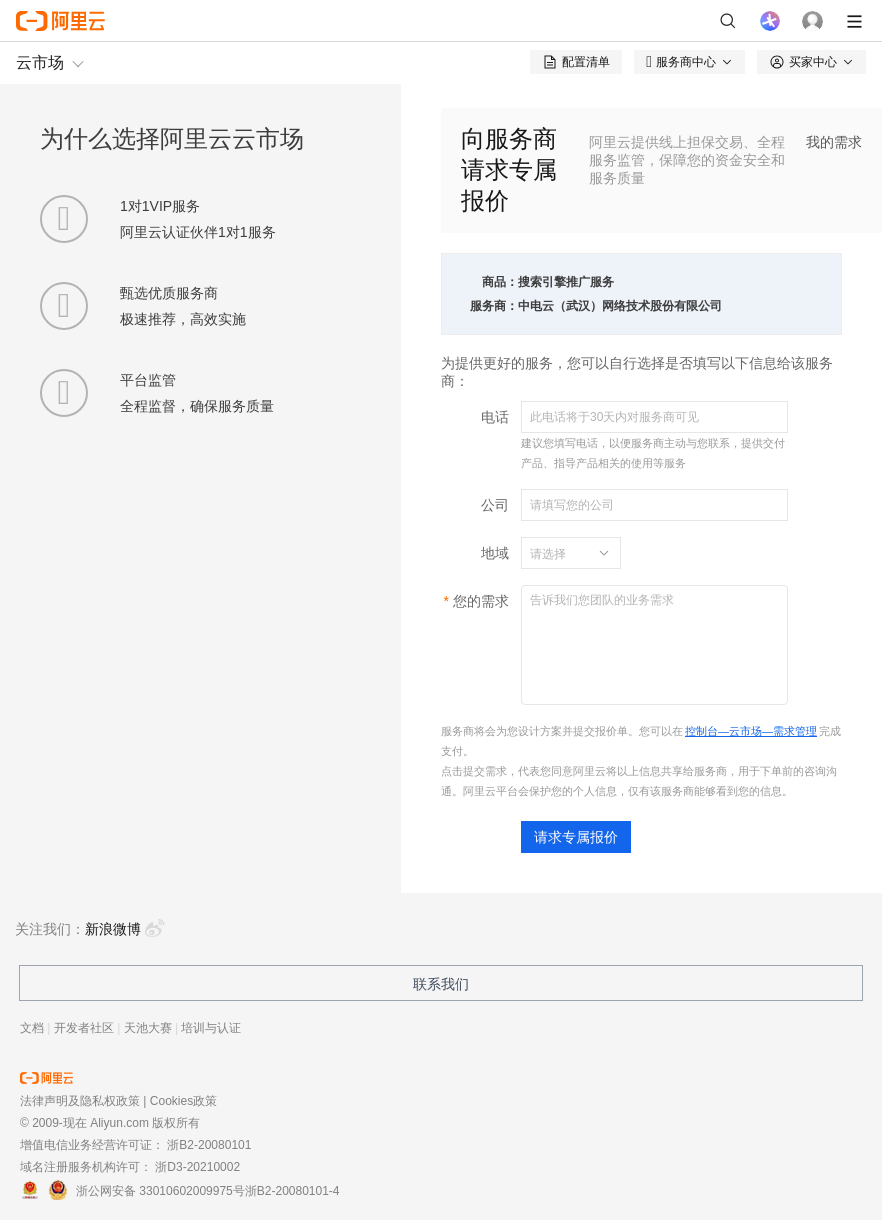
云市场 (40, 62)
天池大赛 (148, 1028)
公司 (495, 505)
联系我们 (441, 984)
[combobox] (559, 553)
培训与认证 (211, 1028)
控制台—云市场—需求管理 (751, 731)
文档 (32, 1028)
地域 (495, 553)
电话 (495, 417)
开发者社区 (84, 1028)
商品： (500, 282)
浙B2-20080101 (209, 1145)
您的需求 (481, 601)
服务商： (494, 306)
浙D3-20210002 (197, 1167)
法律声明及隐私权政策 (80, 1101)
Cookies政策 (183, 1101)
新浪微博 (125, 929)
